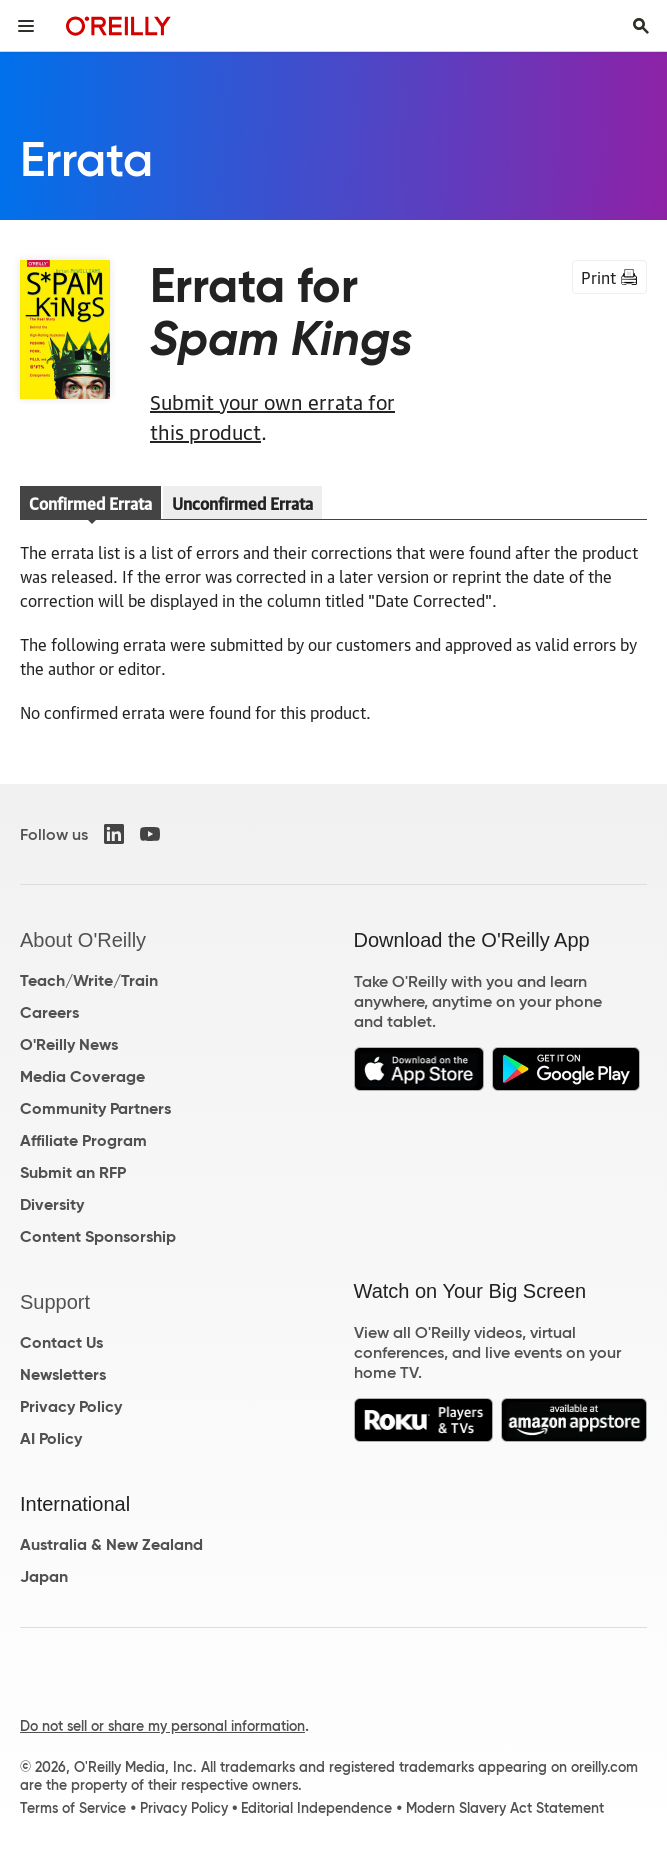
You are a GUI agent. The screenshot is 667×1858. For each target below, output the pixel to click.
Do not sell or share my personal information (162, 1726)
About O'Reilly (83, 940)
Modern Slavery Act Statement (505, 1808)
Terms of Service (73, 1808)
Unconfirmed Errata (242, 503)
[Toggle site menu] (26, 26)
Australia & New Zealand (111, 1544)
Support (55, 1302)
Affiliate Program (83, 1140)
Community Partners (95, 1108)
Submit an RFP (73, 1172)
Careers (49, 1012)
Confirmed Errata (90, 503)
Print (609, 277)
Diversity (52, 1204)
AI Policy (51, 1438)
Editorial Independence (316, 1808)
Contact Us (61, 1342)
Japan (44, 1576)
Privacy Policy (71, 1406)
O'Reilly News (69, 1044)
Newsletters (63, 1374)
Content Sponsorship (98, 1236)
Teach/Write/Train (89, 980)
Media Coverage (82, 1076)
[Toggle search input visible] (641, 26)
